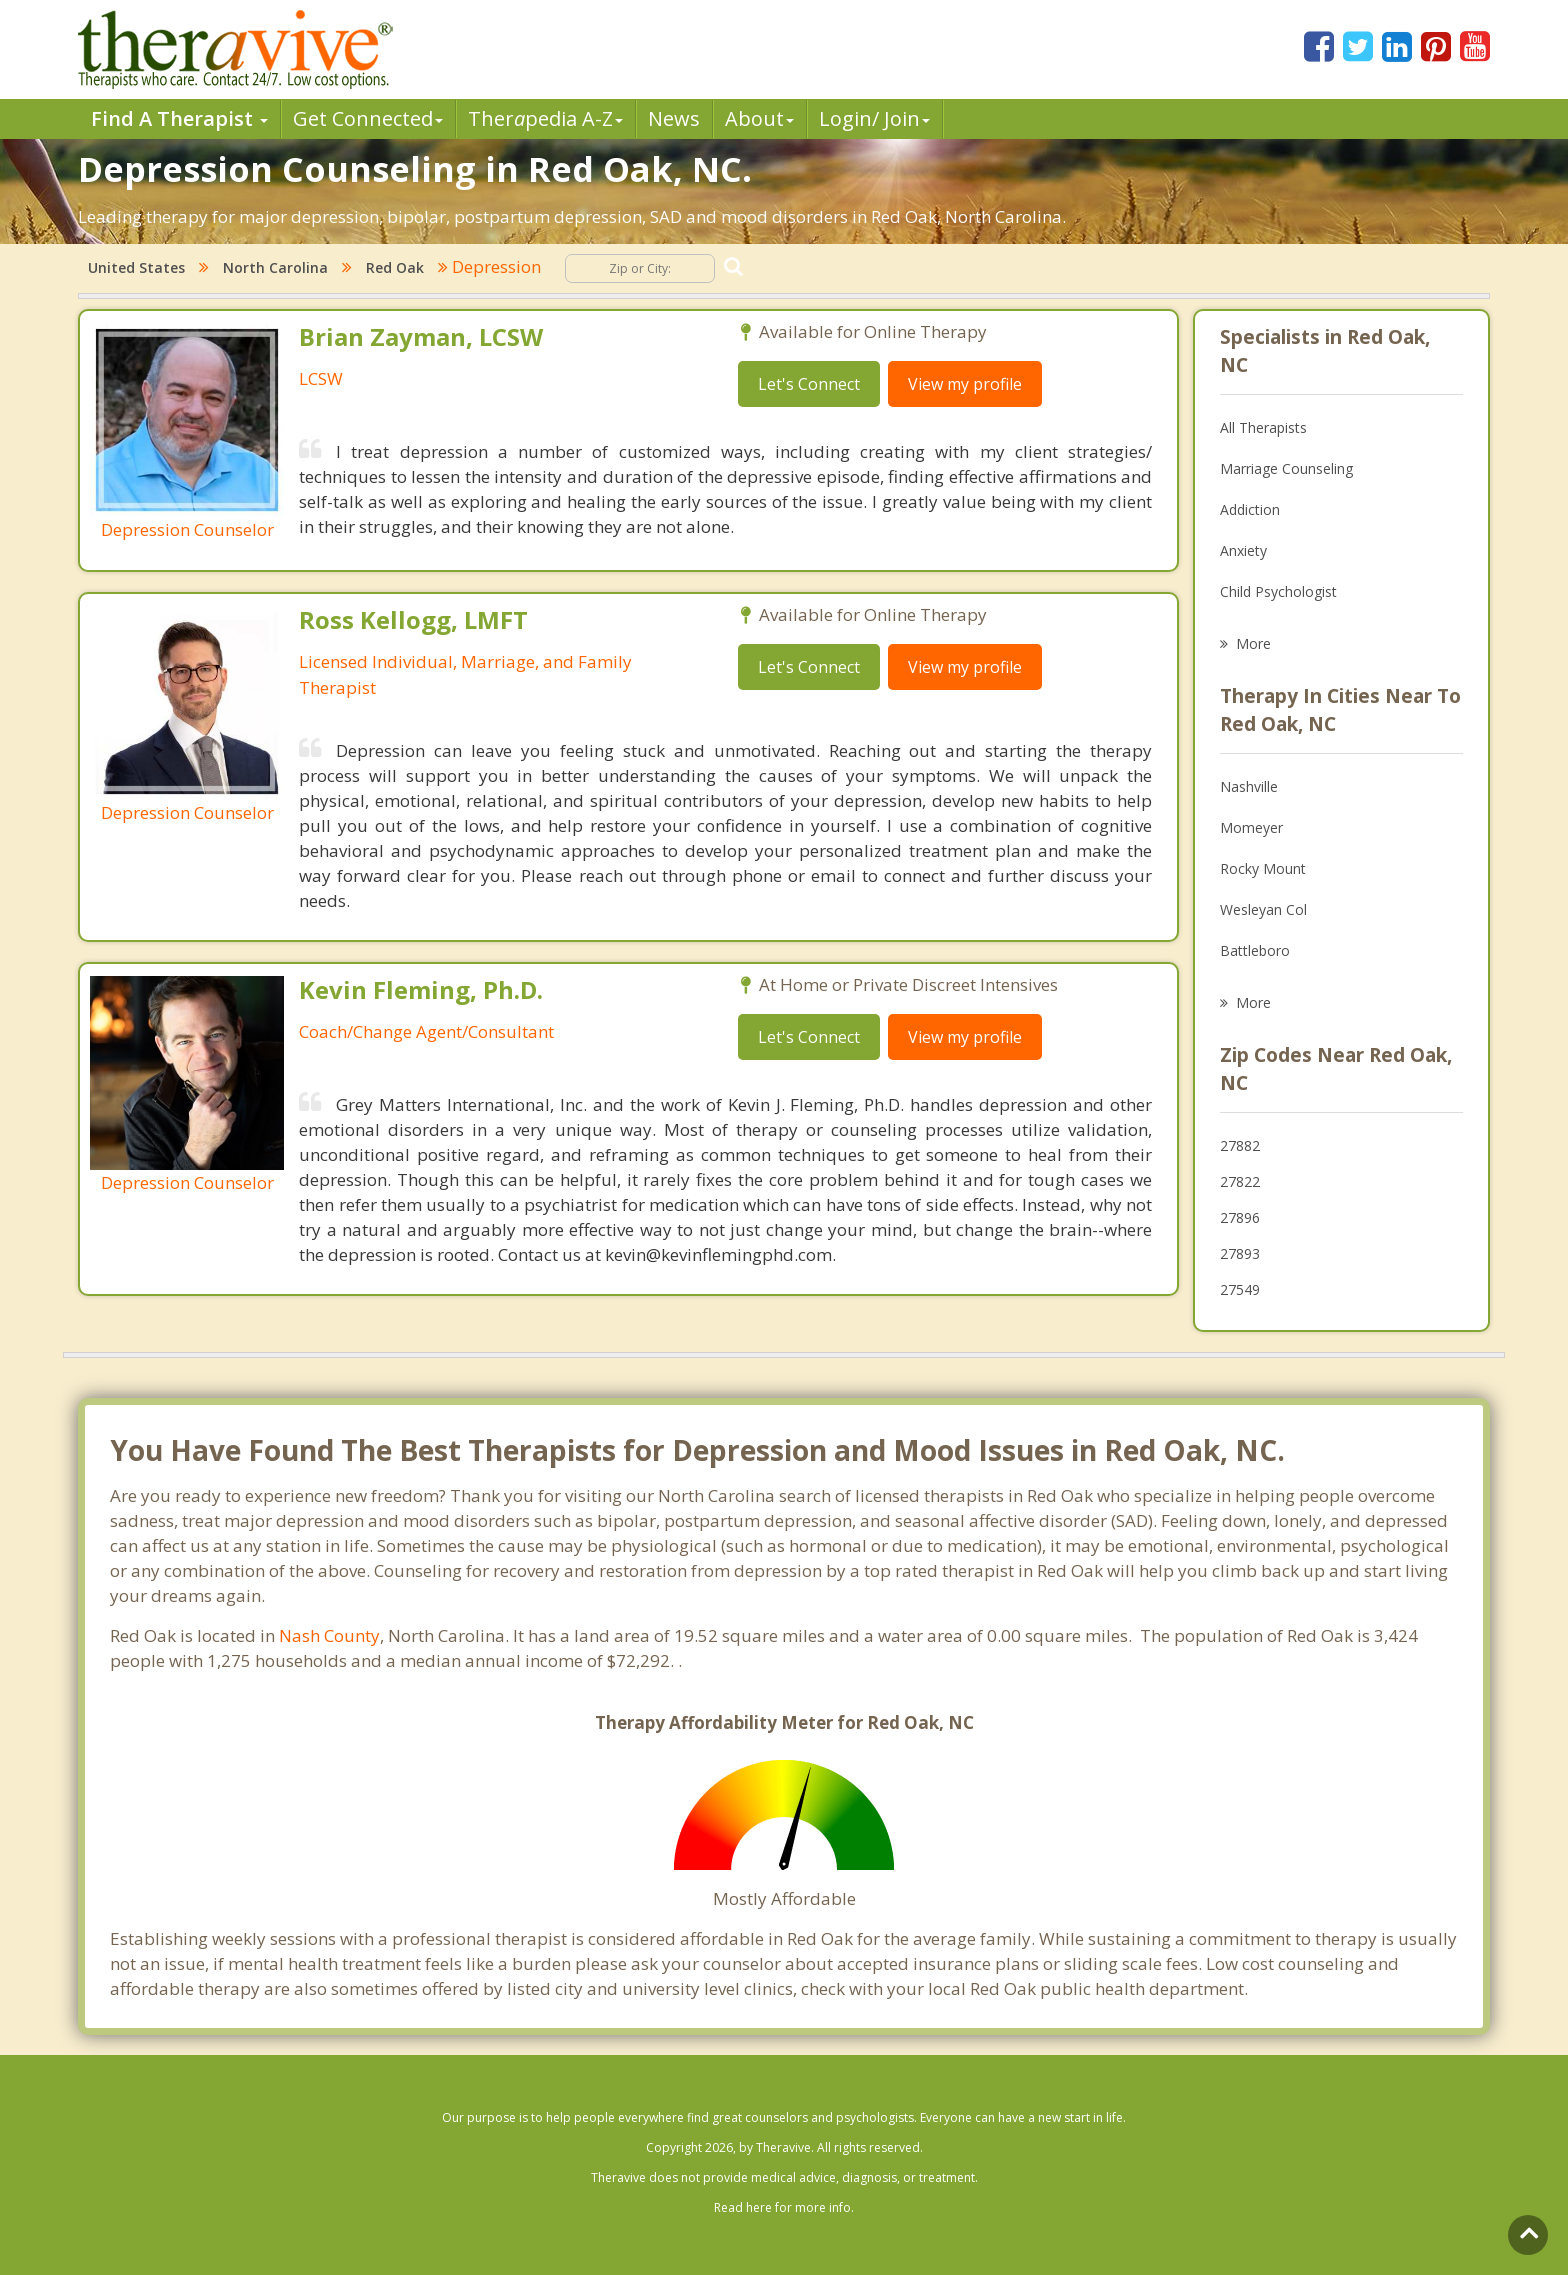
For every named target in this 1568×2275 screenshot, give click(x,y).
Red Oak (395, 267)
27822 (1240, 1181)
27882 (1240, 1145)
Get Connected (368, 118)
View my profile (965, 384)
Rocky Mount (1263, 868)
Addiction (1250, 509)
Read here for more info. (784, 2207)
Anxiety (1243, 550)
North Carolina (275, 267)
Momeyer (1251, 827)
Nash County (329, 1635)
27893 (1240, 1253)
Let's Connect (809, 384)
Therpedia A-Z (545, 118)
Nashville (1249, 786)
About (759, 118)
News (674, 118)
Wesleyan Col (1263, 909)
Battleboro (1255, 950)
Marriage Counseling (1286, 468)
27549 (1240, 1289)
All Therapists (1263, 427)
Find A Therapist (179, 118)
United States (136, 267)
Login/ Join (874, 118)
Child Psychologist (1278, 591)
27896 (1240, 1217)
